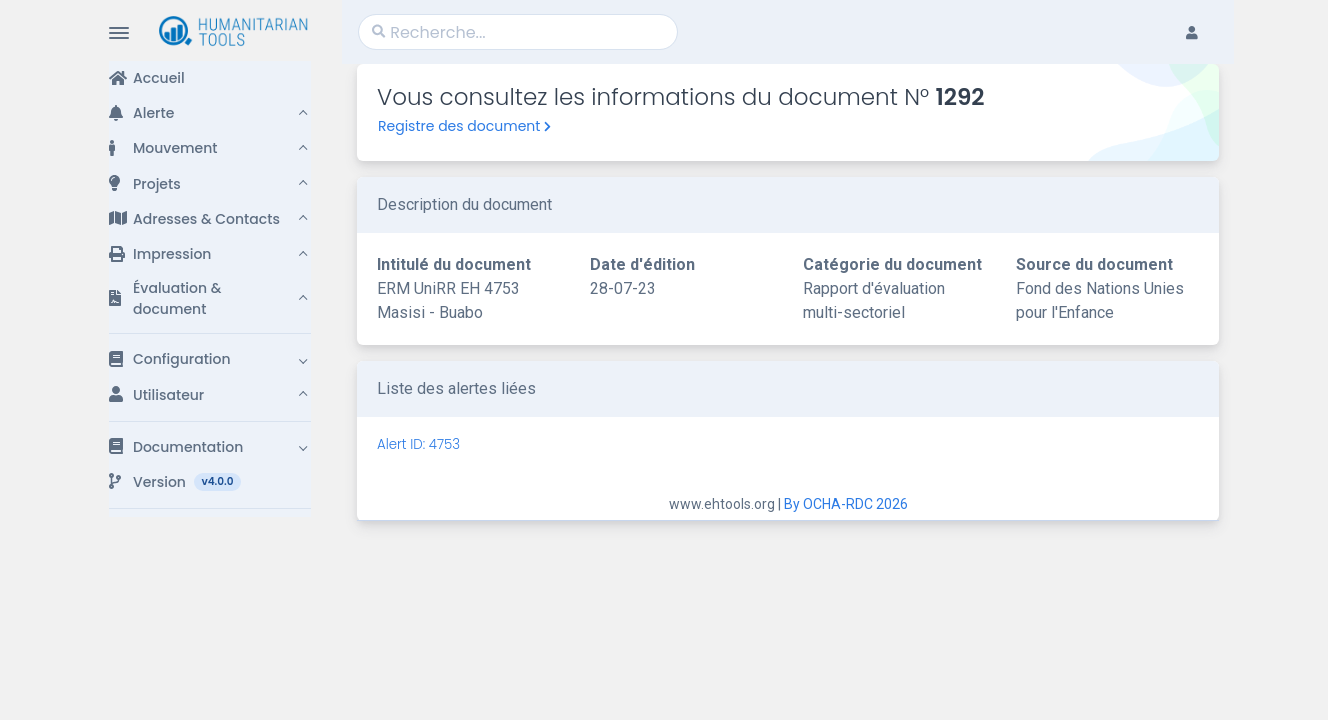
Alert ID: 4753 (418, 444)
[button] (210, 113)
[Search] (518, 32)
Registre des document (464, 126)
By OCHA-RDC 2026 (846, 504)
